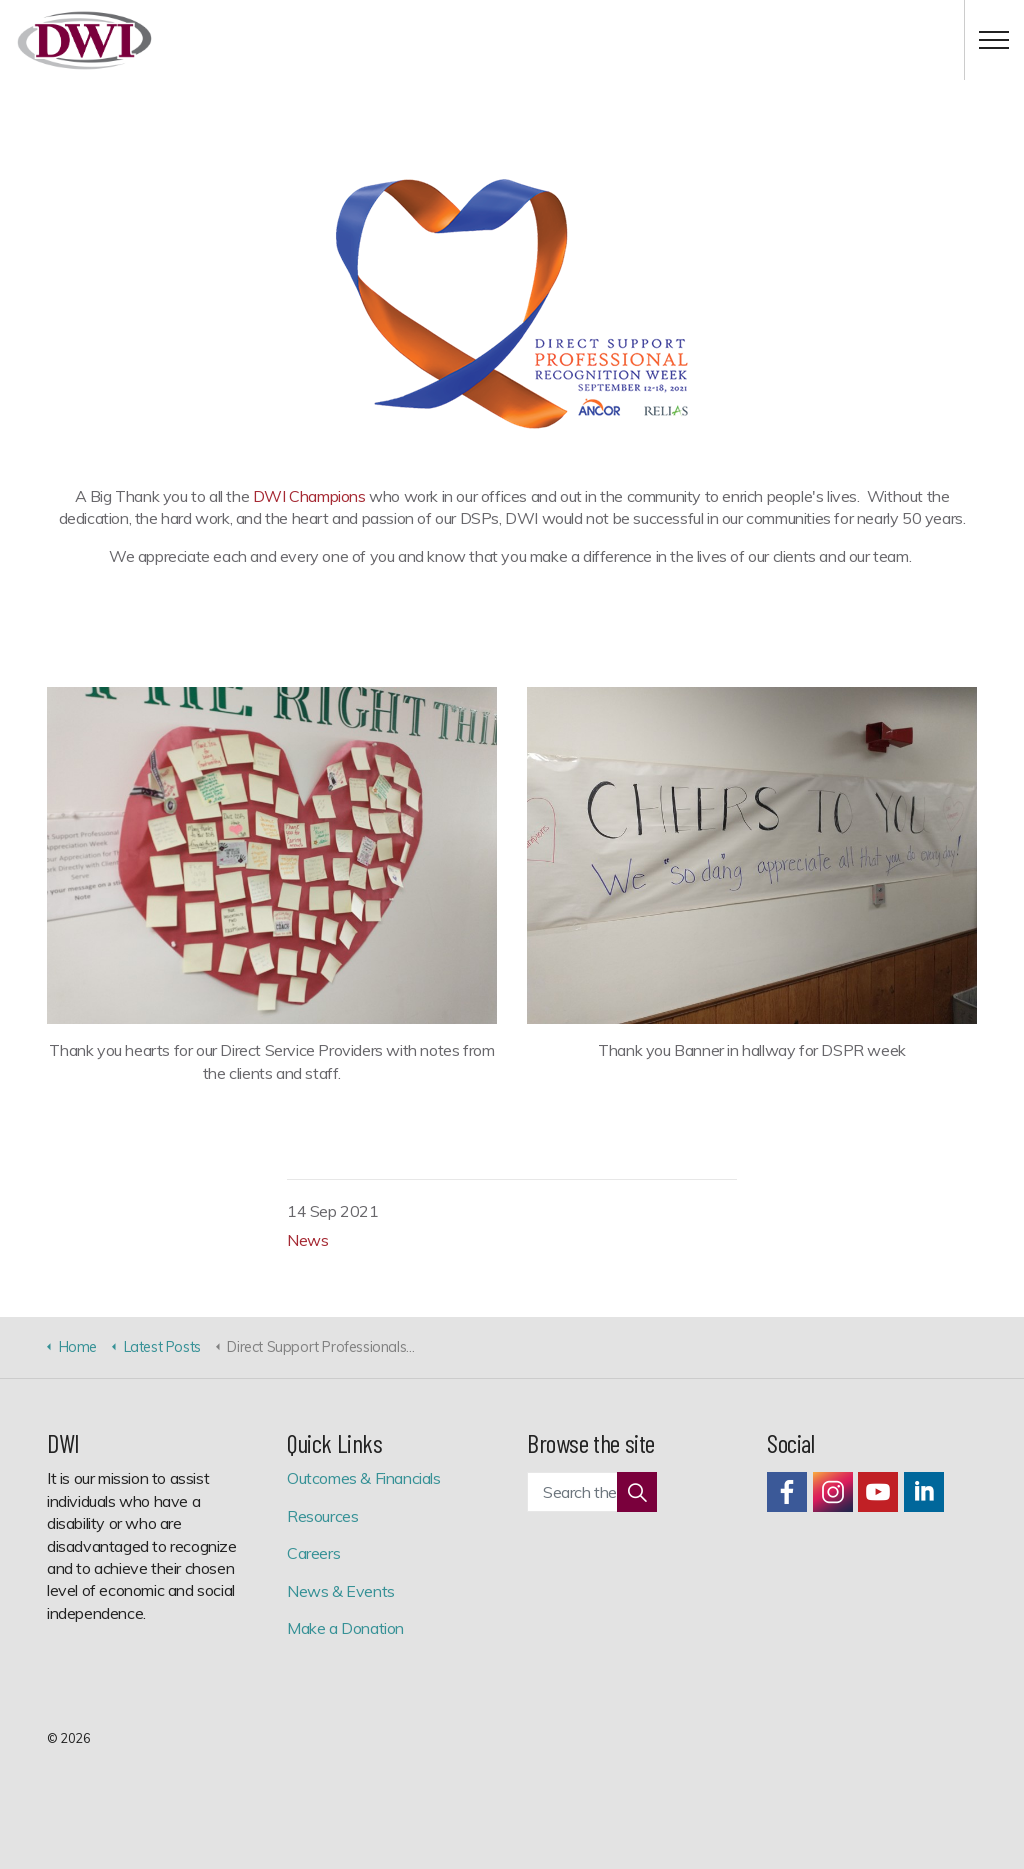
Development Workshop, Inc (84, 40)
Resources (322, 1516)
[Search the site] (592, 1492)
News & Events (341, 1591)
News (307, 1240)
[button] (637, 1492)
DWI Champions (309, 496)
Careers (313, 1553)
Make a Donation (345, 1628)
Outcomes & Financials (364, 1478)
